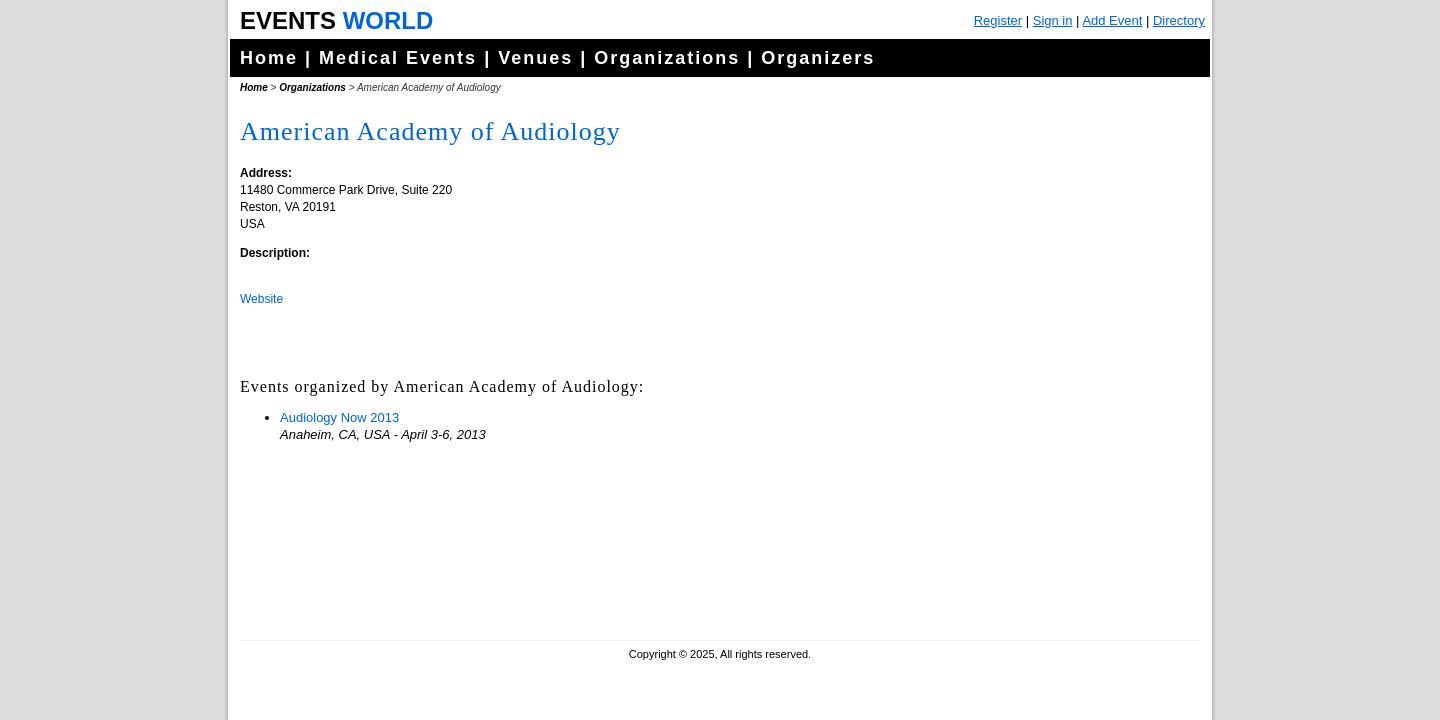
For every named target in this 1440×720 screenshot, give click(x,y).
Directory (1179, 20)
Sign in (1053, 20)
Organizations (667, 58)
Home (269, 58)
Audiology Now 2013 (339, 417)
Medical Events (398, 58)
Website (261, 299)
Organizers (818, 58)
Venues (535, 58)
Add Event (1112, 20)
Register (998, 20)
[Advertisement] (1045, 500)
